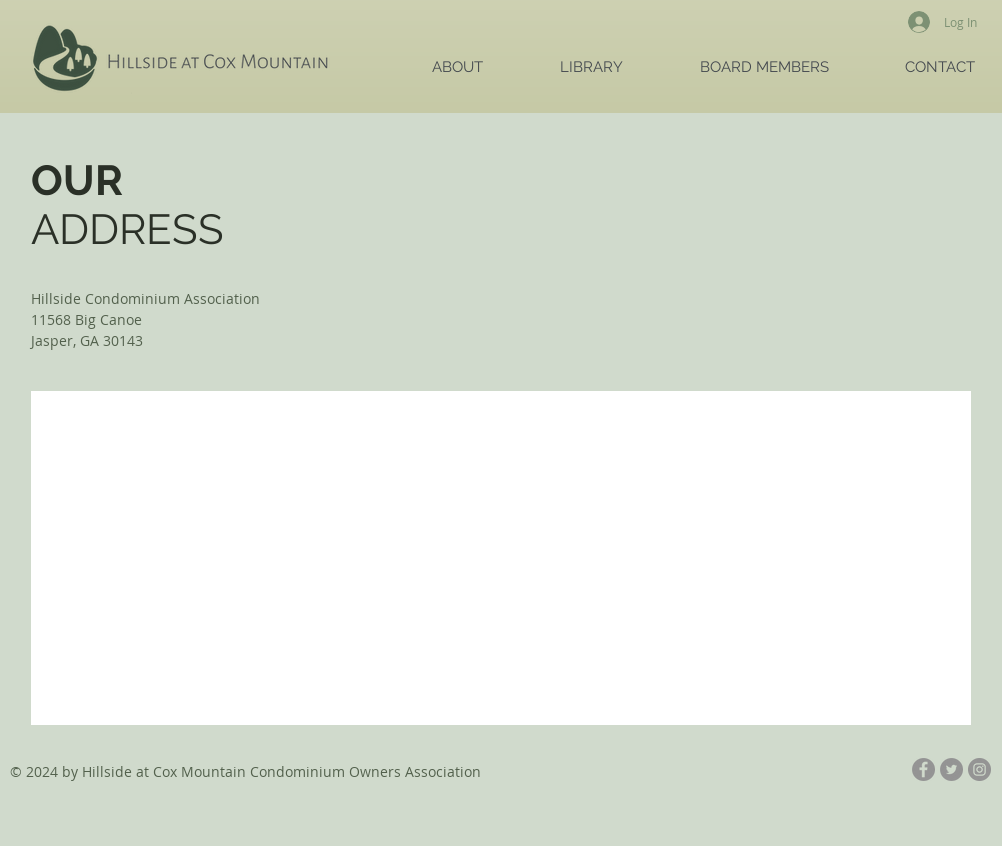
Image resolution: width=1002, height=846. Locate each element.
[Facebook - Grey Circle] (923, 769)
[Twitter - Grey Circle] (951, 769)
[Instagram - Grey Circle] (979, 769)
